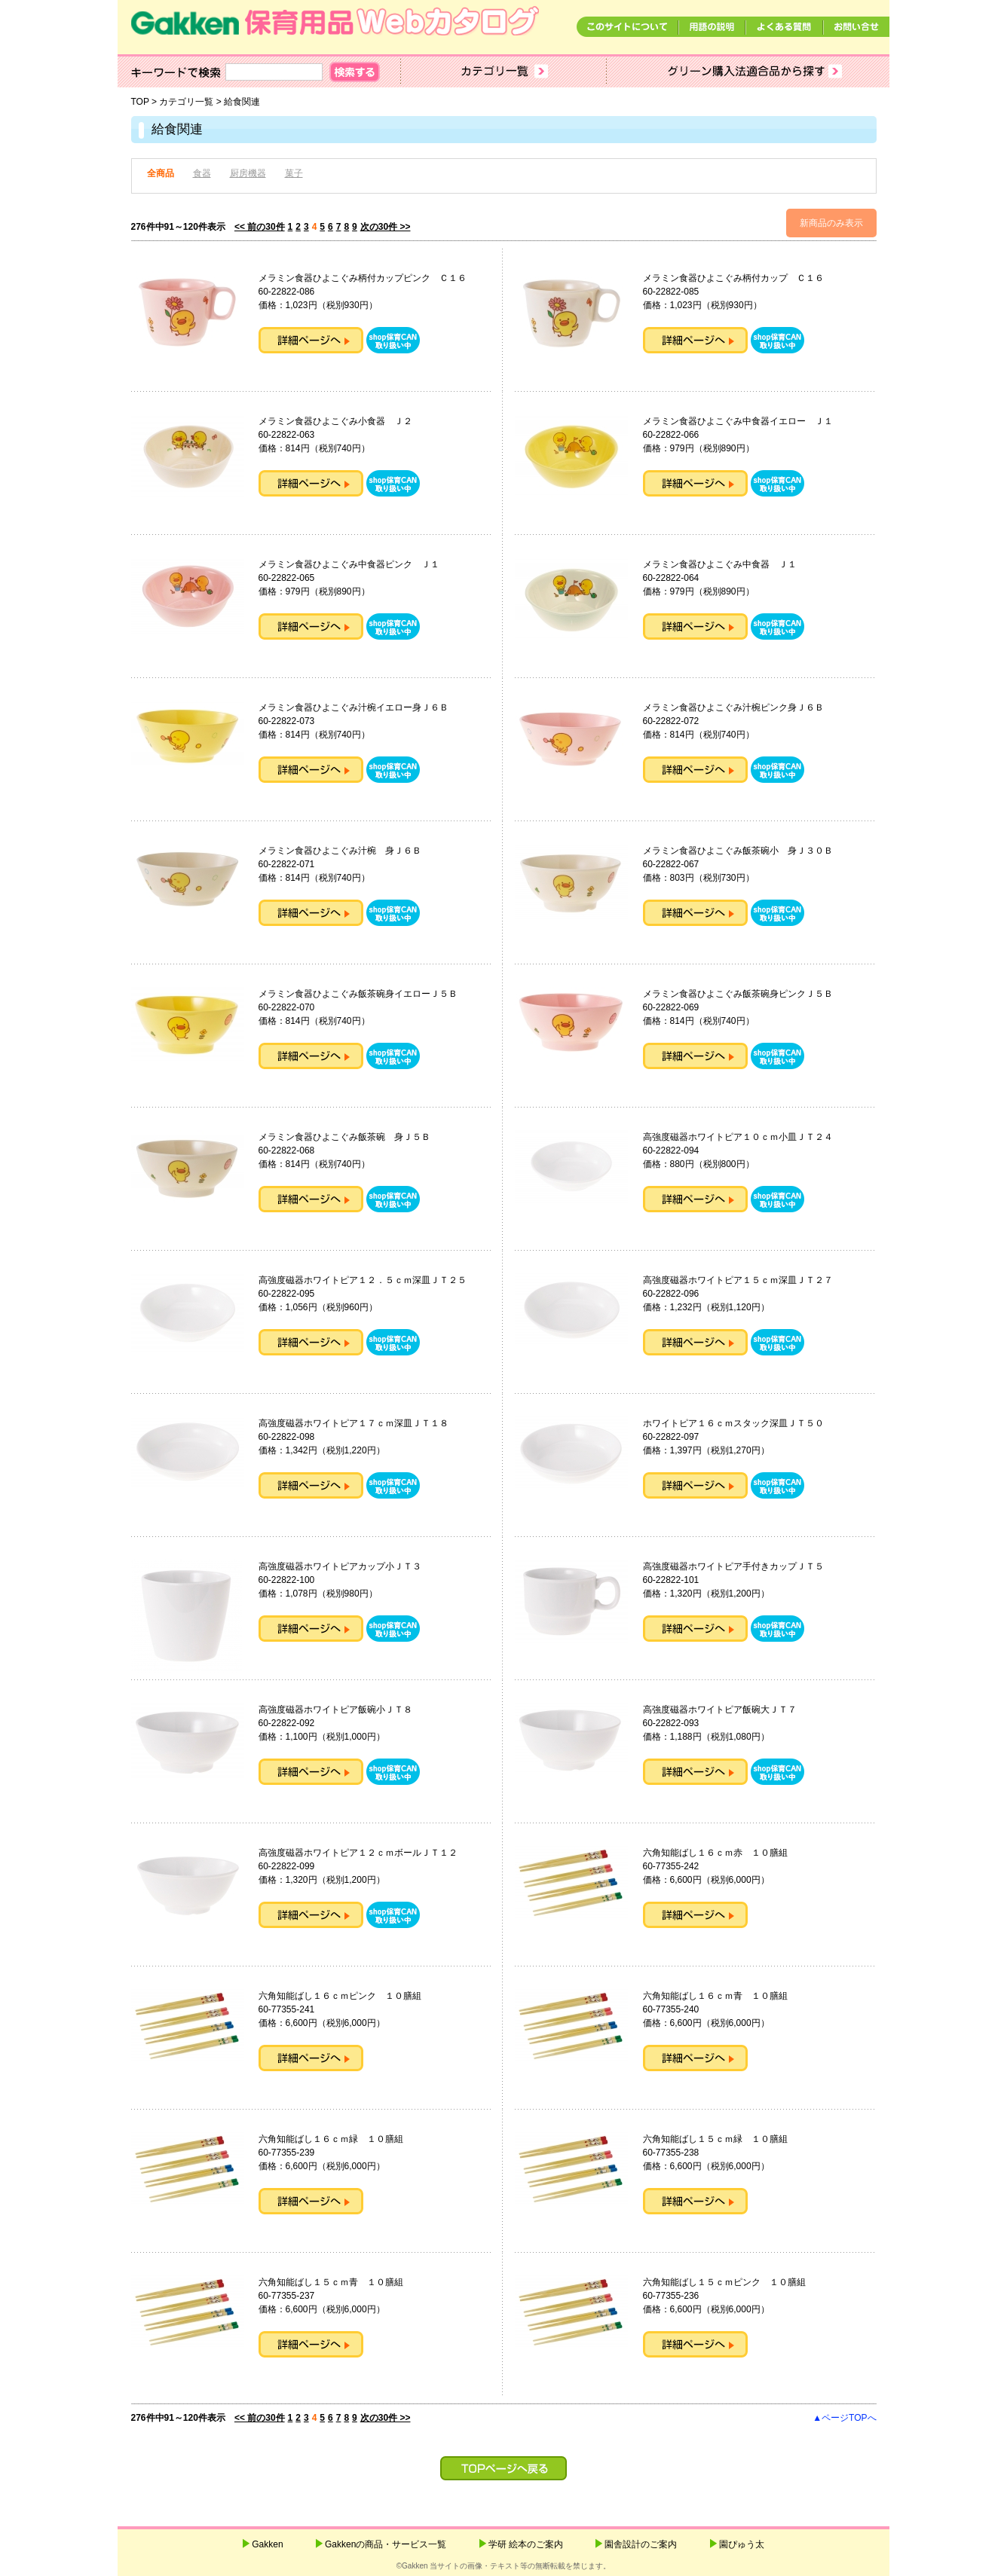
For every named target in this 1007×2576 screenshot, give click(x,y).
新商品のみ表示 (831, 223)
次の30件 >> (385, 227)
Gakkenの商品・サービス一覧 (385, 2544)
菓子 (294, 173)
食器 (202, 173)
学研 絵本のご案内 (525, 2544)
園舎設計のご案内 (641, 2544)
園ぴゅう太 (741, 2544)
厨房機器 (248, 173)
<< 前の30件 (259, 227)
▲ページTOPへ (844, 2418)
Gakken (267, 2544)
